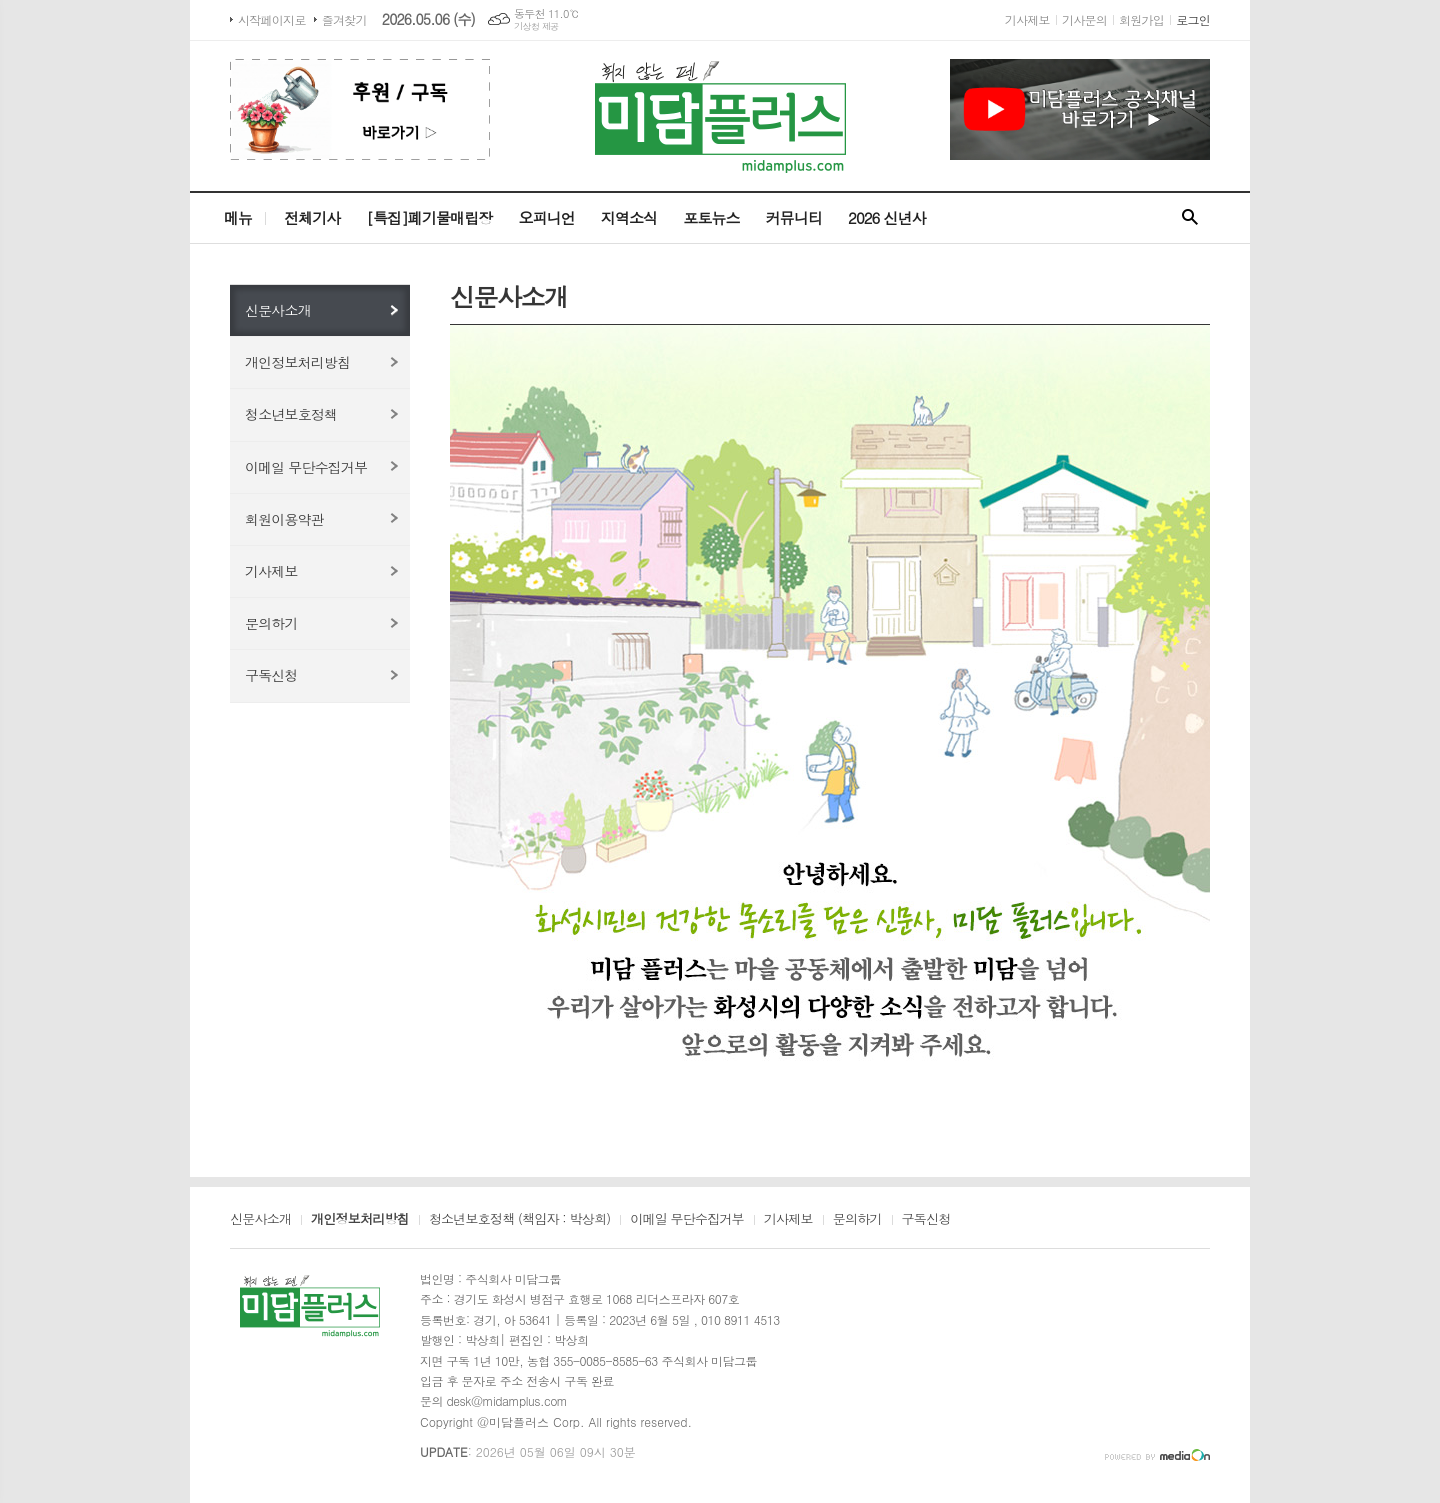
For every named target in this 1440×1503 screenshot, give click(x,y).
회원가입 (1141, 19)
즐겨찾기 (344, 19)
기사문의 (1084, 19)
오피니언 (546, 217)
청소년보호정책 (291, 414)
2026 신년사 (887, 217)
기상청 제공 (536, 26)
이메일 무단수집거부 (306, 467)
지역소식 (629, 217)
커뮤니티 (794, 217)
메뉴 (238, 217)
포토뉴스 (711, 217)
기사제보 (1027, 19)
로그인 (1193, 19)
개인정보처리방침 (297, 362)
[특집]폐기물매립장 (429, 217)
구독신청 (271, 675)
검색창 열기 (1190, 218)
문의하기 (271, 623)
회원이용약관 (284, 519)
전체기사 (312, 217)
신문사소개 (278, 310)
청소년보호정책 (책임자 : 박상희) (519, 1220)
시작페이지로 (272, 19)
